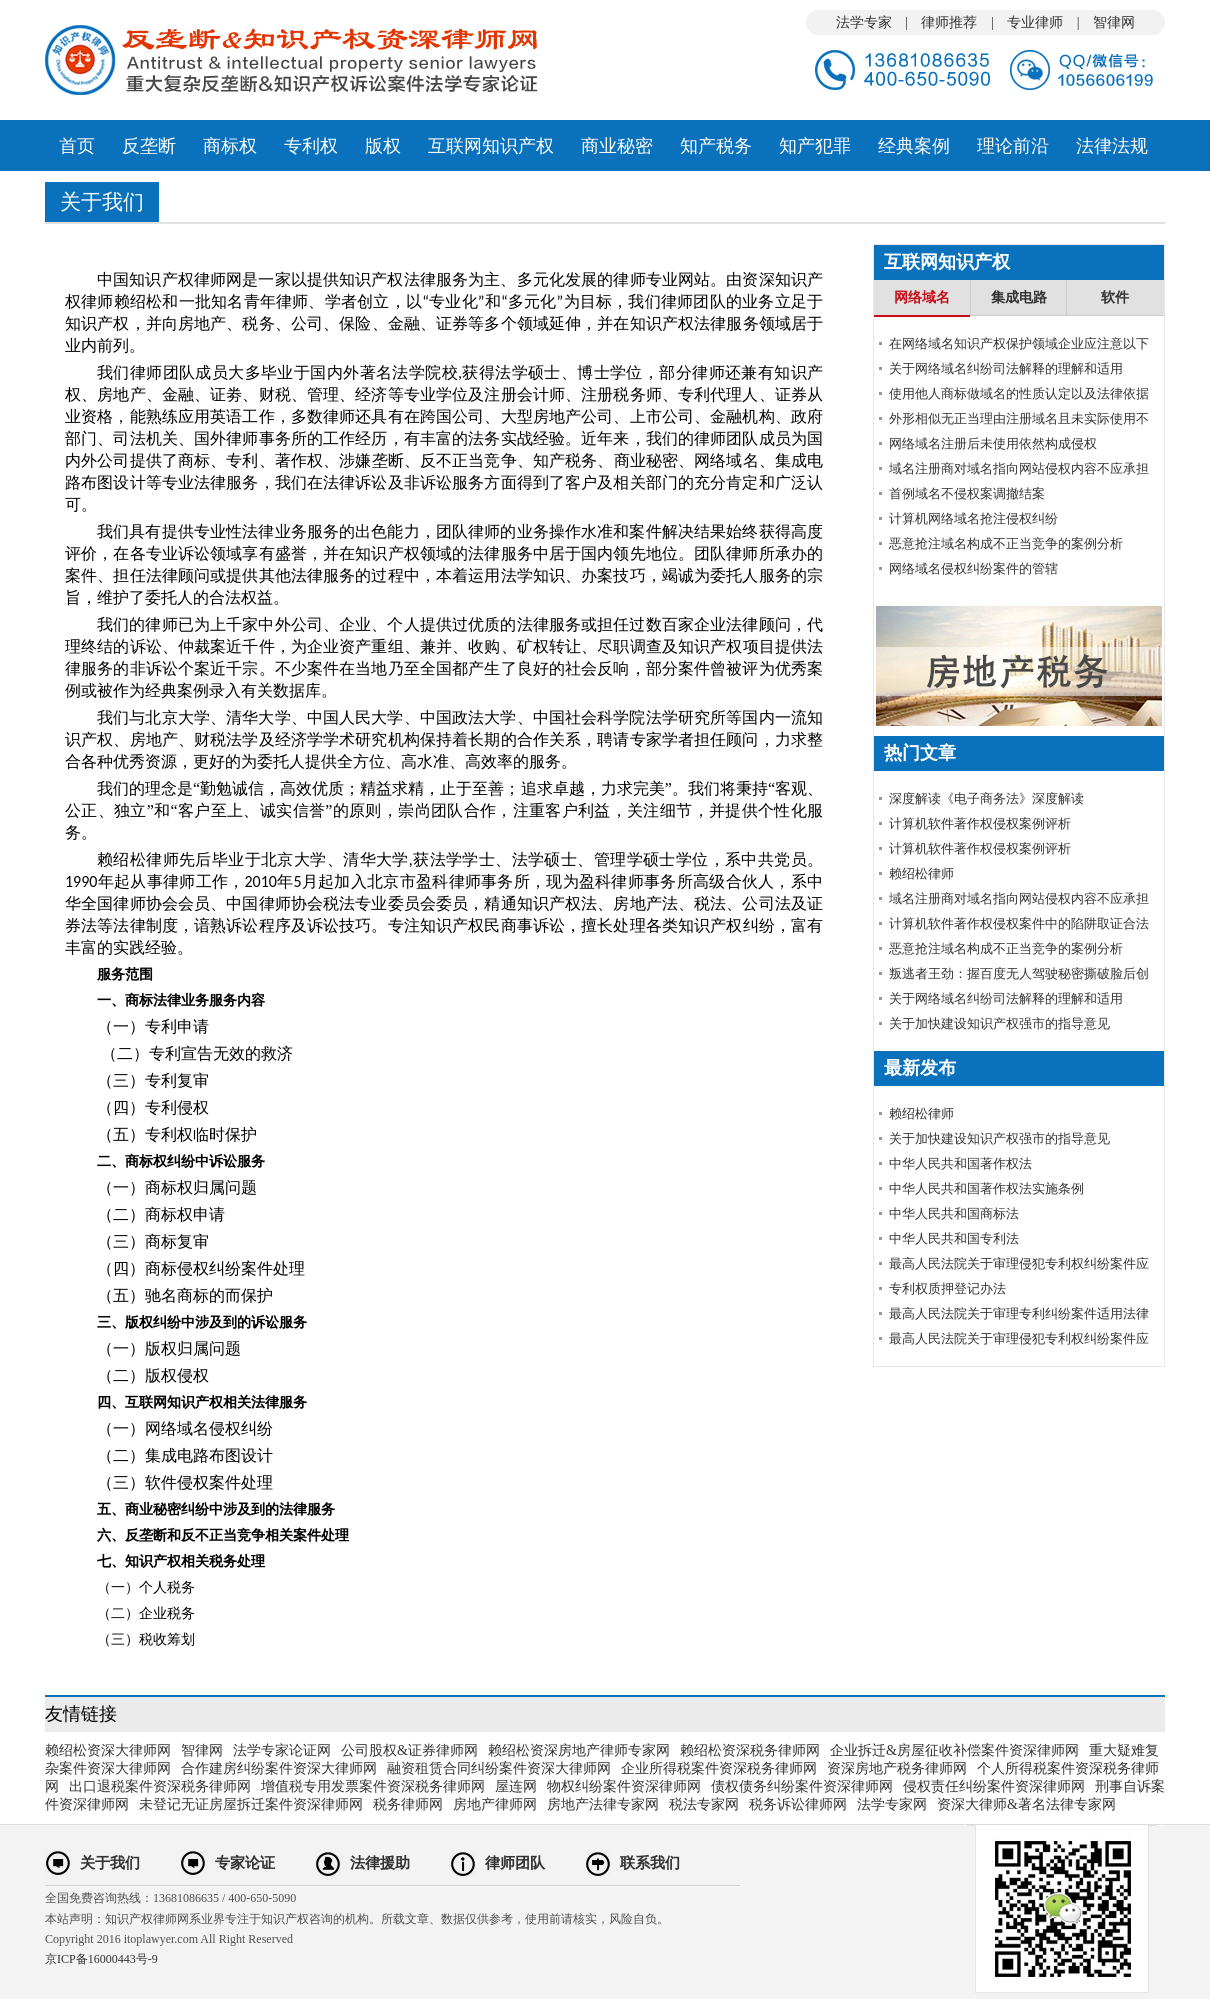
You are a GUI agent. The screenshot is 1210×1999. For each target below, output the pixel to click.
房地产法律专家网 (603, 1804)
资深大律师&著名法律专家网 (1026, 1804)
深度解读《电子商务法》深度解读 (986, 798)
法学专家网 (892, 1804)
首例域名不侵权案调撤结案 (967, 493)
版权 (383, 146)
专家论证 (245, 1863)
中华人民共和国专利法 (954, 1238)
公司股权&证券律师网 (409, 1750)
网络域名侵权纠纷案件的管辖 (973, 568)
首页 (77, 146)
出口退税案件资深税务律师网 (160, 1786)
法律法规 (1112, 146)
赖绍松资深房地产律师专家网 (579, 1750)
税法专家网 (704, 1804)
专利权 (311, 146)
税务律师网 (408, 1804)
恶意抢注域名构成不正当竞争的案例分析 (1006, 543)
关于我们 (110, 1863)
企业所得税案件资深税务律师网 (719, 1768)
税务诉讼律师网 (798, 1804)
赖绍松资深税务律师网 (750, 1750)
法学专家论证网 (282, 1750)
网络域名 (922, 297)
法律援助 (380, 1863)
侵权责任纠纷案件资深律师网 (994, 1786)
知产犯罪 (815, 146)
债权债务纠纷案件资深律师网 (802, 1786)
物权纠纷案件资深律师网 (624, 1786)
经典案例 (914, 146)
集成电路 (1019, 297)
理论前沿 (1013, 146)
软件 (1115, 297)
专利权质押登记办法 (947, 1288)
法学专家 (864, 22)
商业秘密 (617, 146)
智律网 (1114, 22)
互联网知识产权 (491, 146)
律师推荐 (949, 22)
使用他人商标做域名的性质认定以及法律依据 (1019, 393)
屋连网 (516, 1786)
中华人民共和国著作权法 (960, 1163)
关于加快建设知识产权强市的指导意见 (999, 1023)
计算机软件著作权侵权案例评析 (980, 823)
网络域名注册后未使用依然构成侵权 (993, 443)
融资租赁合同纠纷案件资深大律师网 (499, 1768)
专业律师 (1035, 22)
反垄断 (149, 146)
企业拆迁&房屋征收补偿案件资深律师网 (954, 1750)
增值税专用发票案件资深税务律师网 (373, 1786)
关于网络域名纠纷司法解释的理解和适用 (1006, 368)
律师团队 (515, 1863)
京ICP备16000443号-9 (101, 1959)
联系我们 (650, 1863)
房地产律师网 (495, 1804)
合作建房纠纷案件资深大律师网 (279, 1768)
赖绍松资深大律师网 (108, 1750)
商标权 (230, 146)
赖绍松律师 (921, 873)
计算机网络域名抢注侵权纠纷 (973, 518)
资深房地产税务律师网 (897, 1768)
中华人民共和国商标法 (954, 1213)
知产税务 (716, 146)
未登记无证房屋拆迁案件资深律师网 (251, 1804)
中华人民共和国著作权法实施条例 (986, 1188)
